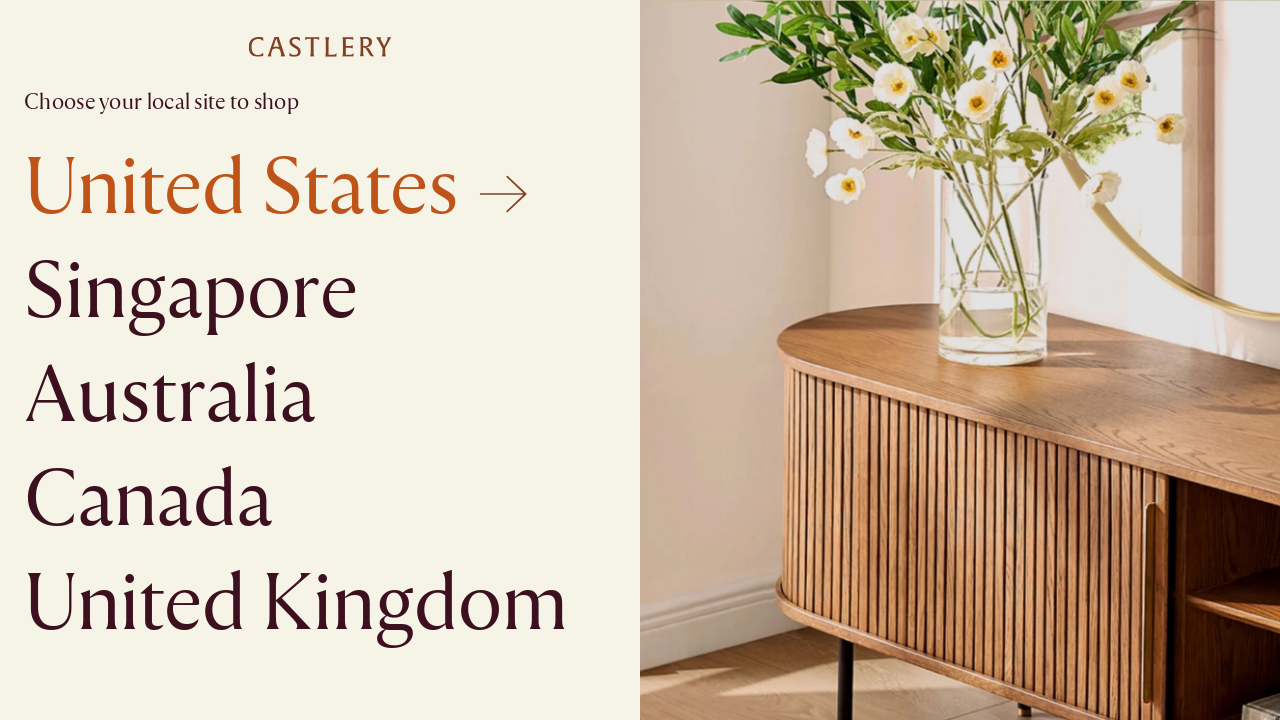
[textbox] (640, 360)
